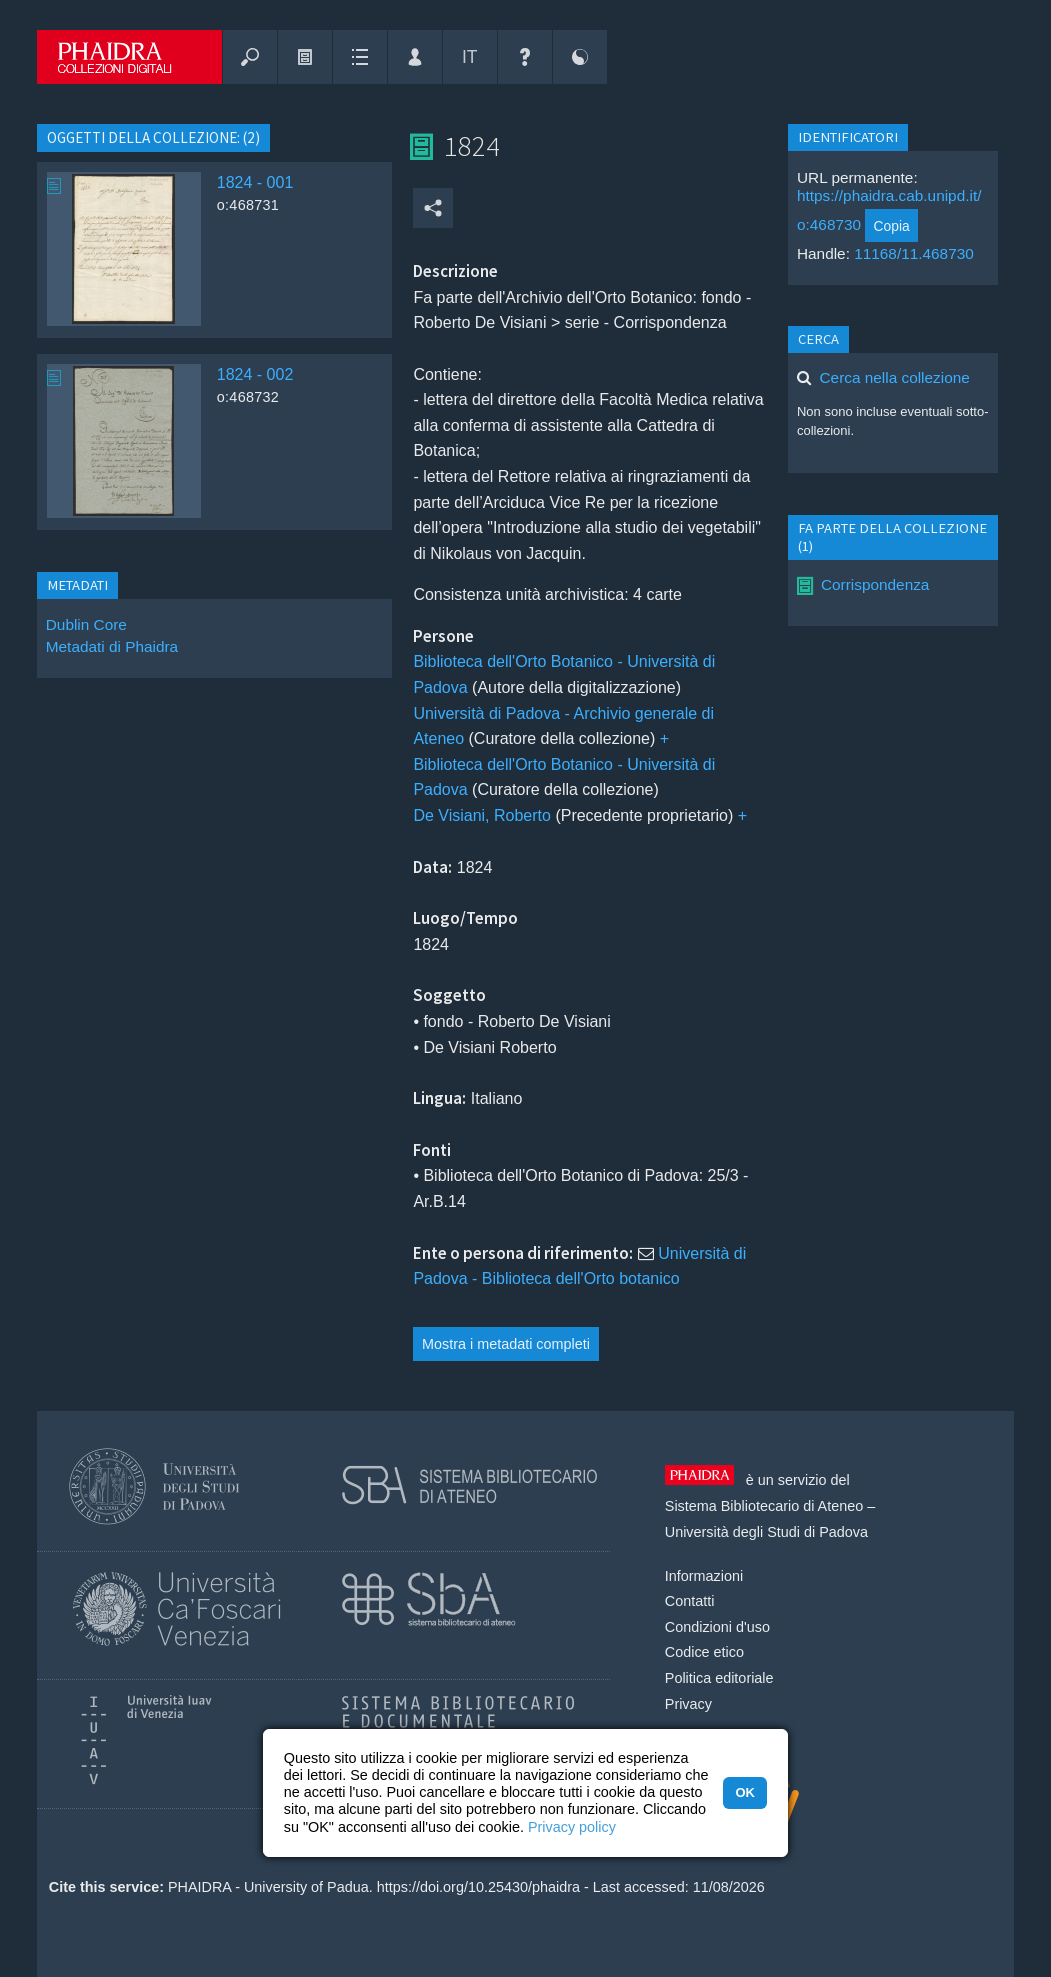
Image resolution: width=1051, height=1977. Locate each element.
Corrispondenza (875, 584)
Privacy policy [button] (572, 1827)
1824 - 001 (255, 182)
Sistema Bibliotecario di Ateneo (764, 1506)
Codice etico (704, 1652)
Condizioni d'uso (717, 1627)
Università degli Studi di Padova (766, 1532)
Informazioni (704, 1576)
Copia (892, 226)
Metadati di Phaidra (112, 646)
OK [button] (744, 1792)
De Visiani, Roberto (482, 815)
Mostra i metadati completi (506, 1344)
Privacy (688, 1704)
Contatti (690, 1601)
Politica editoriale (719, 1678)
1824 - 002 (255, 374)
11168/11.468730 (914, 253)
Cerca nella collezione (895, 377)
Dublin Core (86, 624)
